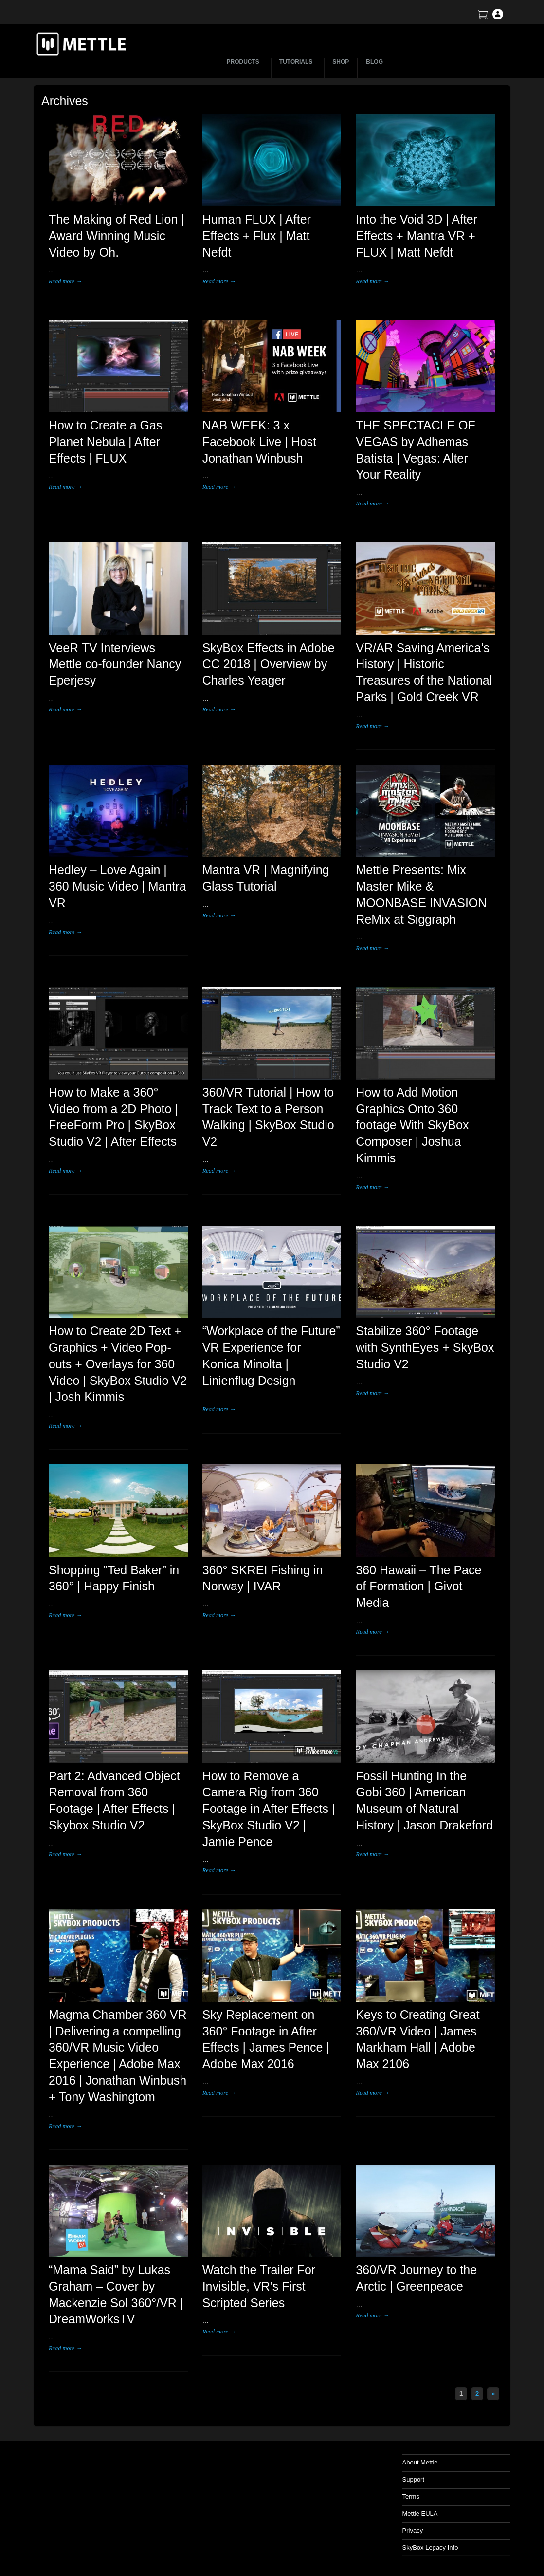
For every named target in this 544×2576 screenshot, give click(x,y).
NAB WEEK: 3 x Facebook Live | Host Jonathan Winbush (259, 441)
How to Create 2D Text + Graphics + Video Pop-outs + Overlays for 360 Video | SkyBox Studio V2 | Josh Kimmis (118, 1363)
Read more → (65, 281)
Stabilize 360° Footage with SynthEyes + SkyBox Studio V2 (425, 1347)
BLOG (374, 61)
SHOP (340, 61)
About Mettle (420, 2462)
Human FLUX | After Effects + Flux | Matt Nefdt (256, 235)
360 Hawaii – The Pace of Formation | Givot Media (418, 1586)
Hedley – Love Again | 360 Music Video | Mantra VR (117, 886)
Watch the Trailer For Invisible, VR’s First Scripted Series (258, 2286)
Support (413, 2479)
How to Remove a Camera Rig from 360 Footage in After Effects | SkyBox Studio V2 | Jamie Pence (268, 1808)
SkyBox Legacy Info (430, 2547)
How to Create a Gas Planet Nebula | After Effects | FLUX (105, 441)
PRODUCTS (244, 61)
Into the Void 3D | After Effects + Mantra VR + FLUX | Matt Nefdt (416, 235)
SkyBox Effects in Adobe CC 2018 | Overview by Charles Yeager (268, 664)
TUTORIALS (297, 61)
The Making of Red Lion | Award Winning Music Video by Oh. (116, 235)
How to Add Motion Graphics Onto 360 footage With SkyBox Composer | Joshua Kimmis (412, 1125)
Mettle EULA (420, 2513)
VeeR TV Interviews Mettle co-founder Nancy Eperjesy (115, 664)
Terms (410, 2496)
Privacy (412, 2530)
